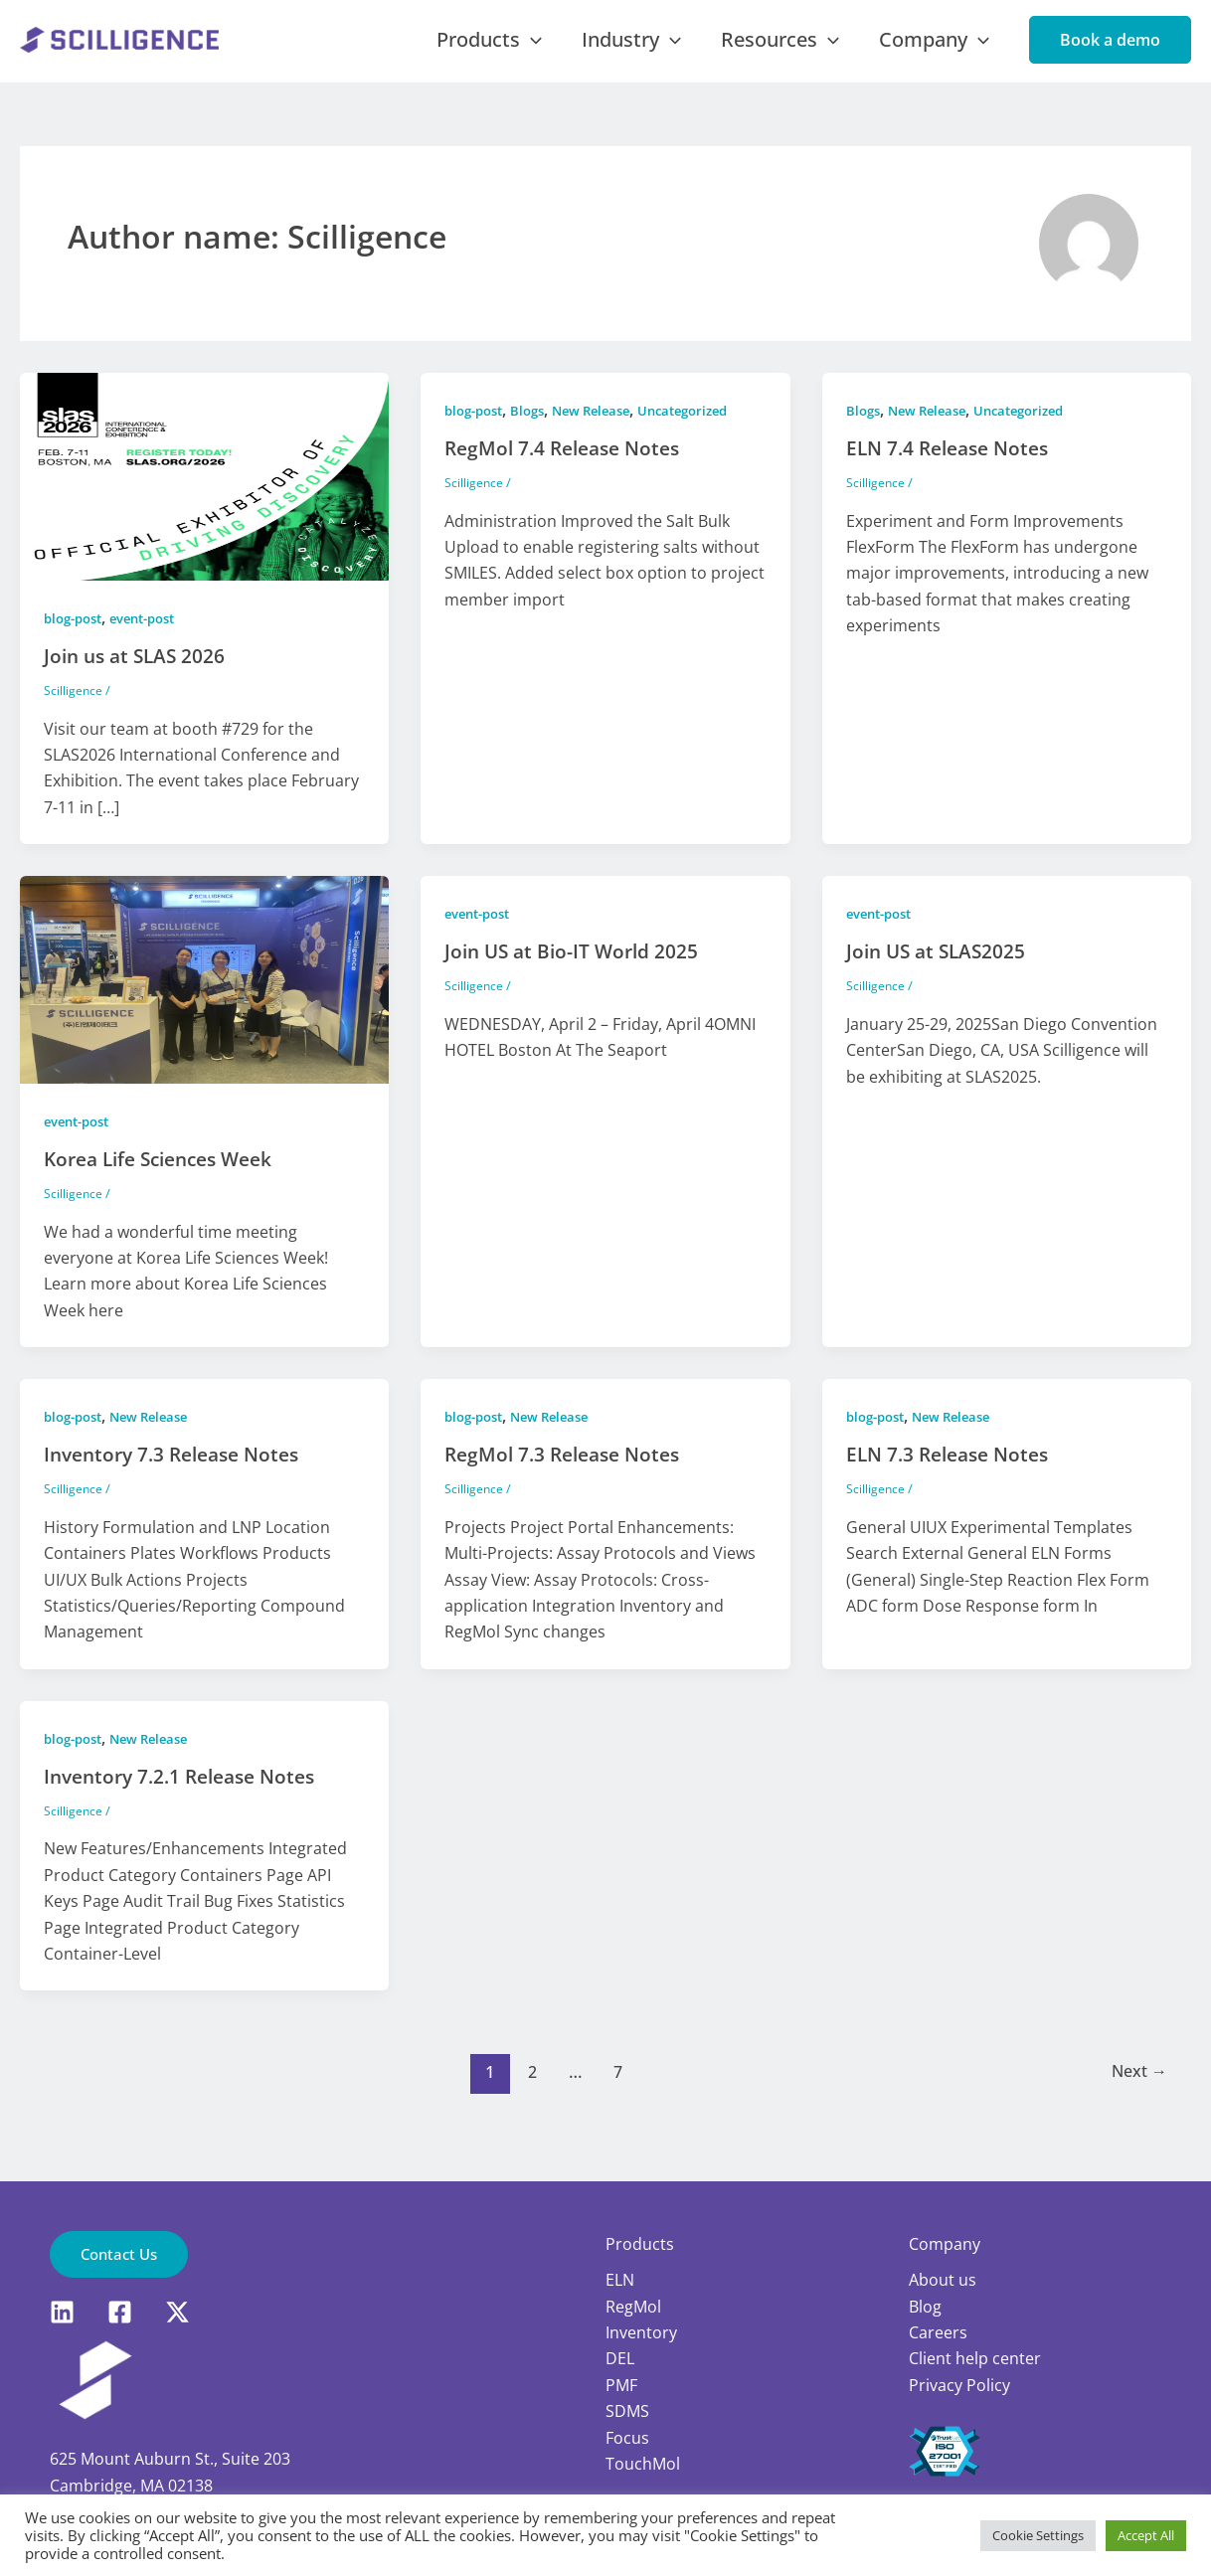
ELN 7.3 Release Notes (953, 1475)
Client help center (975, 2358)
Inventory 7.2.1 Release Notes (187, 1798)
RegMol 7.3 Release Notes (568, 1475)
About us (942, 2279)
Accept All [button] (1146, 2535)
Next (1136, 2093)
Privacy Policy (959, 2384)
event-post (154, 639)
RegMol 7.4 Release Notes (568, 469)
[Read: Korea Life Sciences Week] (204, 1000)
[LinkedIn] (62, 2312)
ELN (620, 2279)
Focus (627, 2437)
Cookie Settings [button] (1038, 2535)
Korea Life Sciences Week (166, 1180)
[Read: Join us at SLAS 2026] (204, 497)
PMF (621, 2384)
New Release (605, 432)
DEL (620, 2358)
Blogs (536, 432)
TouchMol (643, 2463)
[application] (594, 50)
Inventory (641, 2331)
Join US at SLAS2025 (939, 972)
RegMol (633, 2306)
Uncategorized (705, 432)
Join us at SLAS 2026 (138, 677)
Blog (925, 2306)
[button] (1110, 51)
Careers (938, 2331)
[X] (177, 2312)
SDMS (627, 2410)
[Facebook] (119, 2312)
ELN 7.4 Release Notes (953, 469)
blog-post (76, 639)
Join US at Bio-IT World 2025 (575, 972)
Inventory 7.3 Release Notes (179, 1475)
